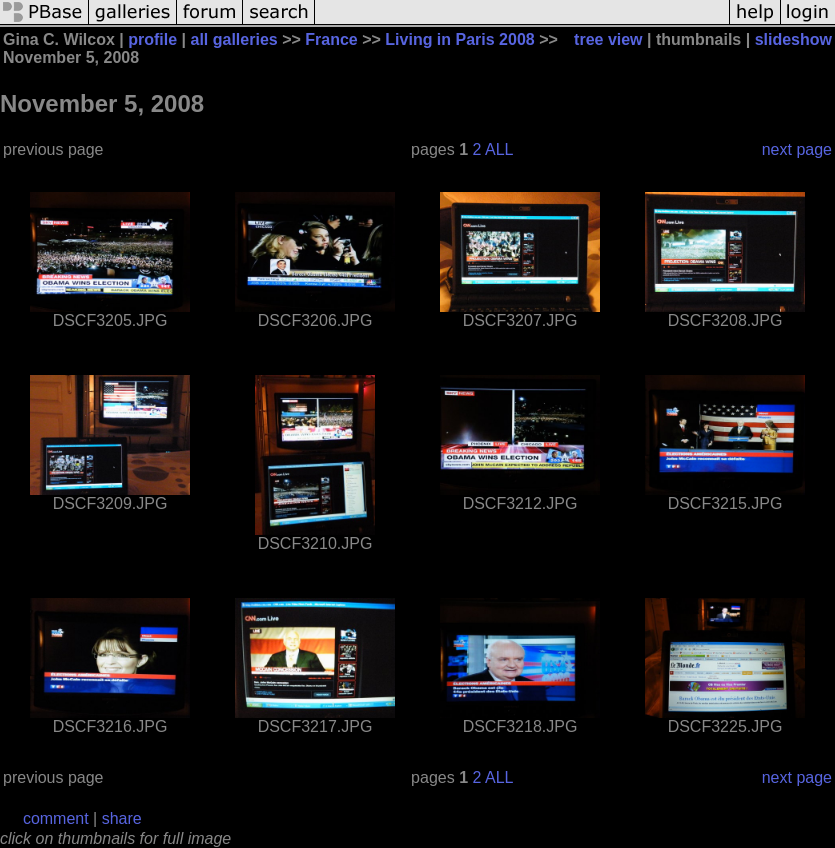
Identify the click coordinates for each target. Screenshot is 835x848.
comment (56, 818)
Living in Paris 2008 (459, 39)
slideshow (793, 39)
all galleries (234, 39)
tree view (608, 39)
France (331, 39)
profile (152, 39)
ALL (499, 149)
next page (797, 149)
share (122, 818)
